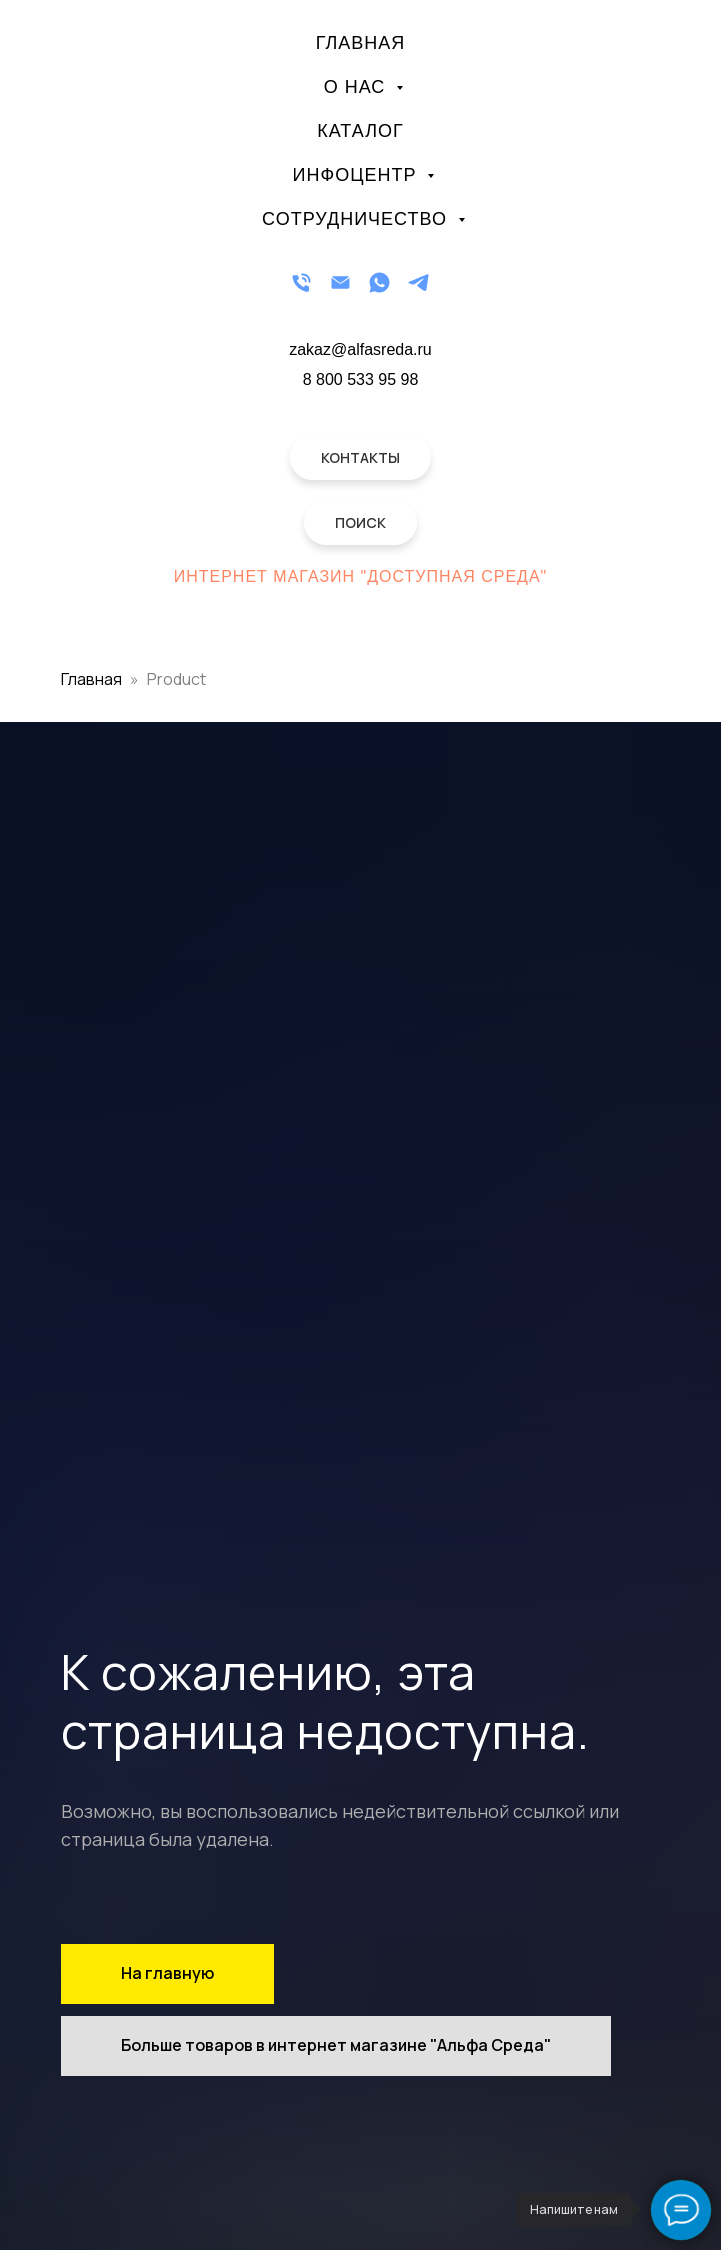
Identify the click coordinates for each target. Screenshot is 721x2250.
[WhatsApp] (379, 282)
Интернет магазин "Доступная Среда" (361, 576)
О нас (358, 87)
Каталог (360, 131)
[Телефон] (301, 282)
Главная (361, 43)
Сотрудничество (357, 219)
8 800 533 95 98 (361, 379)
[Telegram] (418, 282)
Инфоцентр (358, 175)
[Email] (340, 282)
